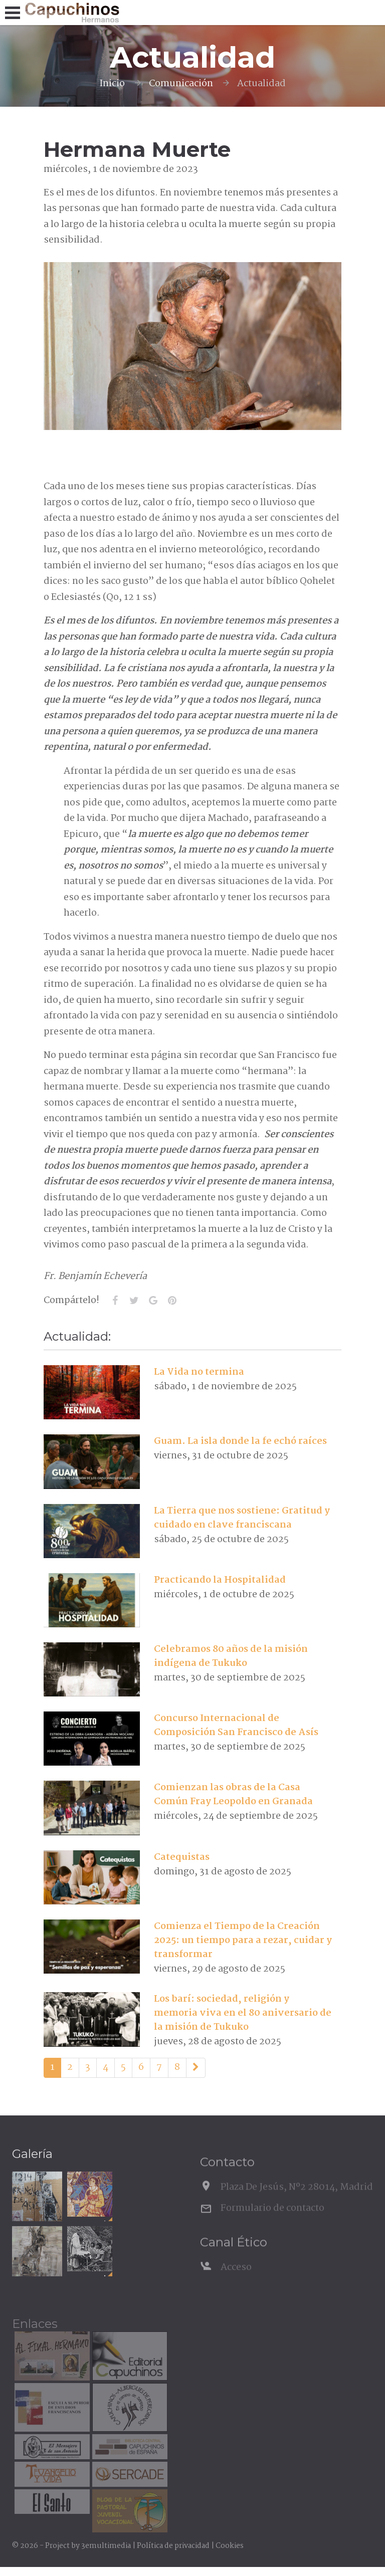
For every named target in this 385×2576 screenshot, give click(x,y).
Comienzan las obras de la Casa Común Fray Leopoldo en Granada (233, 1794)
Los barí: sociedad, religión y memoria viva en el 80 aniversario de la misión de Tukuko (242, 2013)
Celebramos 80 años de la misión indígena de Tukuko (231, 1656)
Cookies (230, 2546)
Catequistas (182, 1857)
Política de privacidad (173, 2546)
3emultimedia (106, 2546)
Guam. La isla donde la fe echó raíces (240, 1441)
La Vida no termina (199, 1372)
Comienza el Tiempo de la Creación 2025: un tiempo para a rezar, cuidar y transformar (243, 1940)
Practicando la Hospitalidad (220, 1580)
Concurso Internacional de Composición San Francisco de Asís (236, 1725)
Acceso (236, 2282)
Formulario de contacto (272, 2223)
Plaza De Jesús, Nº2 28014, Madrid (297, 2202)
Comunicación (181, 83)
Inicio (112, 83)
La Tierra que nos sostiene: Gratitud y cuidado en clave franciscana (242, 1518)
